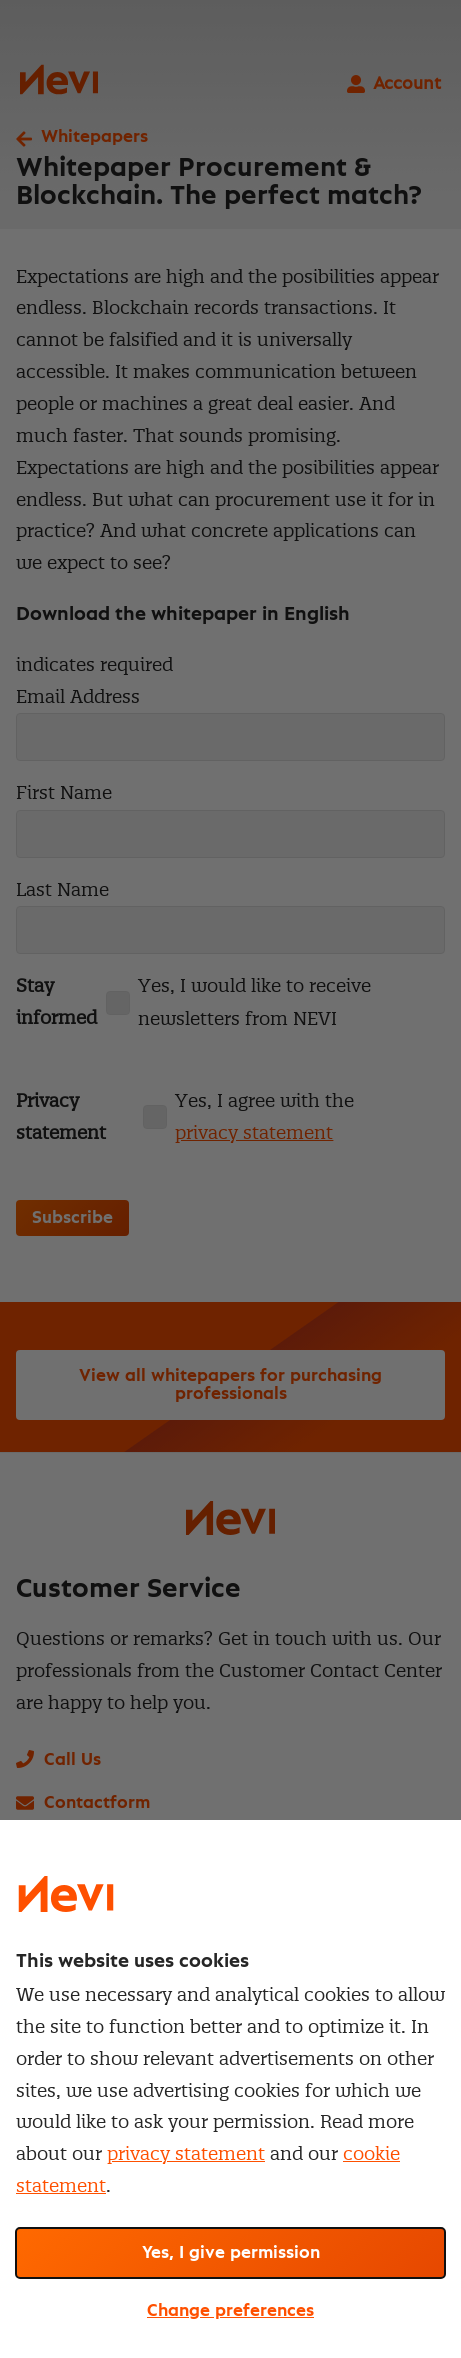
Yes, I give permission (231, 2253)
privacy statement (186, 2153)
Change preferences (230, 2311)
